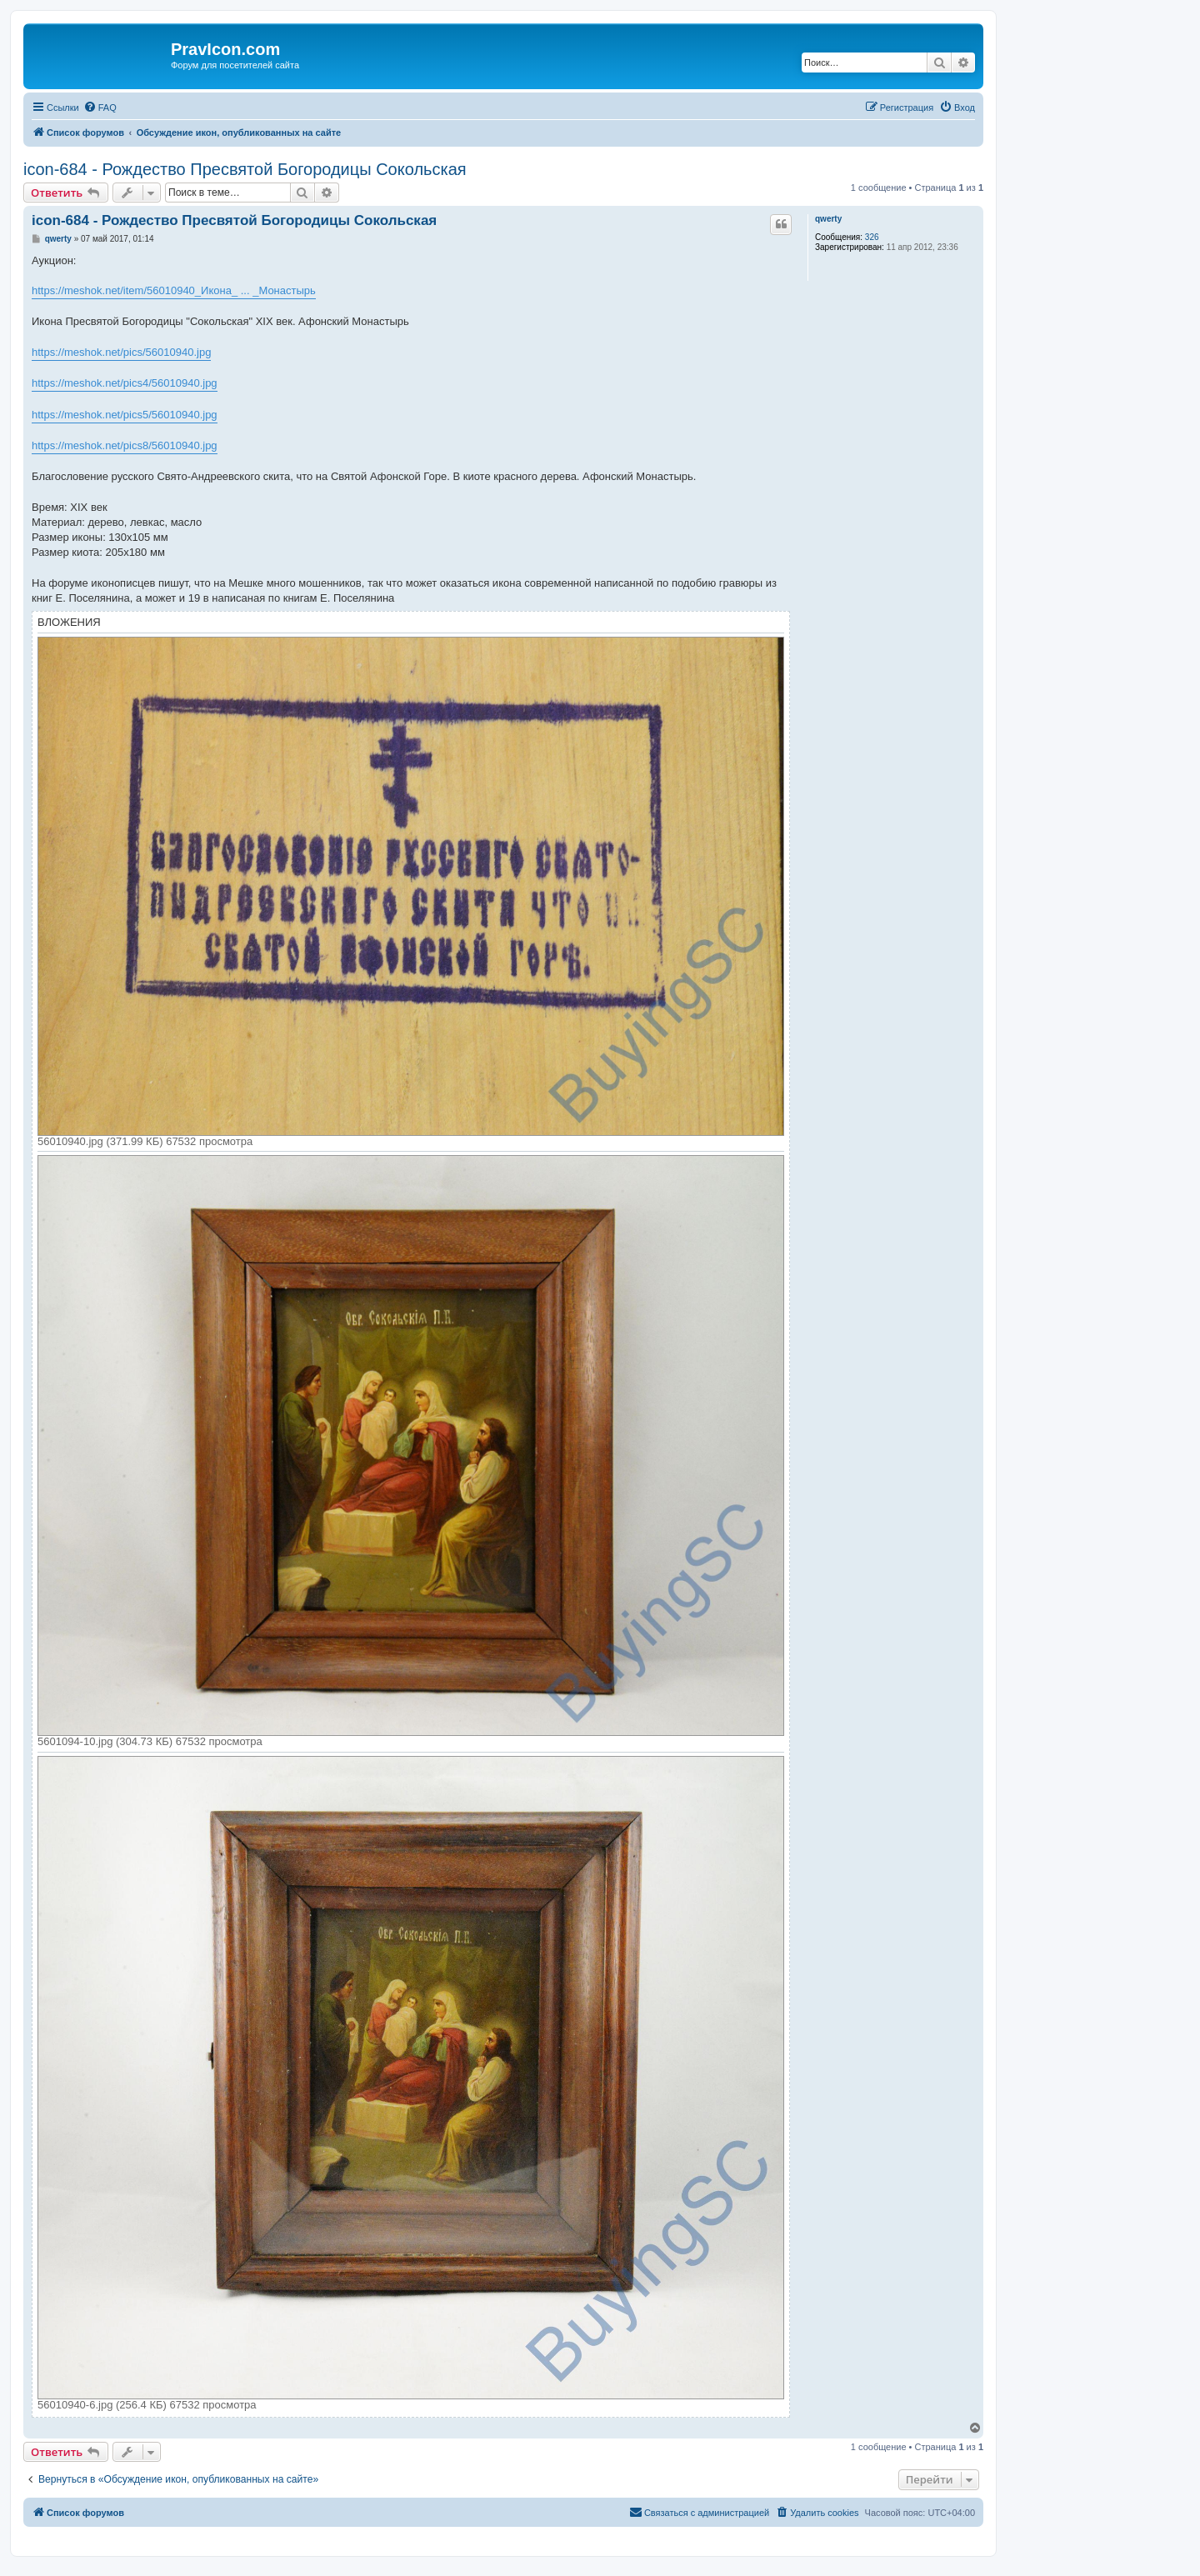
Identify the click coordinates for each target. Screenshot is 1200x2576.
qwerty (828, 218)
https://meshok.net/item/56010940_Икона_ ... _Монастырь (174, 290)
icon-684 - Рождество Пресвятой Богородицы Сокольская (245, 169)
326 (872, 237)
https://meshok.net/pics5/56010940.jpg (125, 414)
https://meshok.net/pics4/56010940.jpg (125, 383)
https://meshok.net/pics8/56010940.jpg (125, 445)
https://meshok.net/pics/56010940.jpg (121, 352)
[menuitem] (100, 108)
